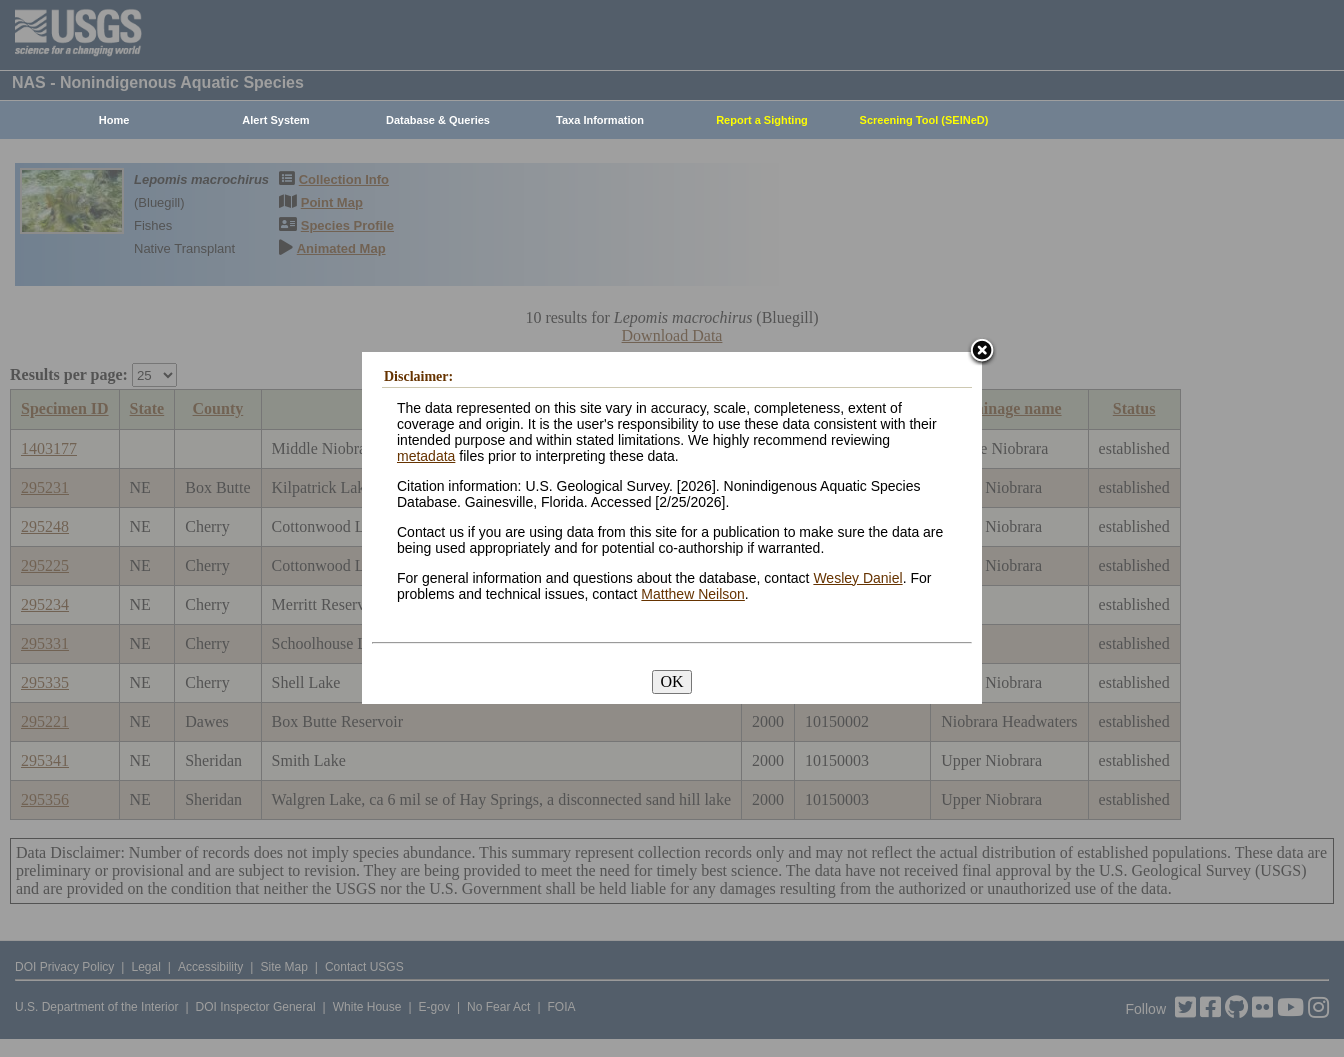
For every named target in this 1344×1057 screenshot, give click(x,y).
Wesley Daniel (857, 578)
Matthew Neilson (693, 594)
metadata (426, 456)
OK (671, 681)
